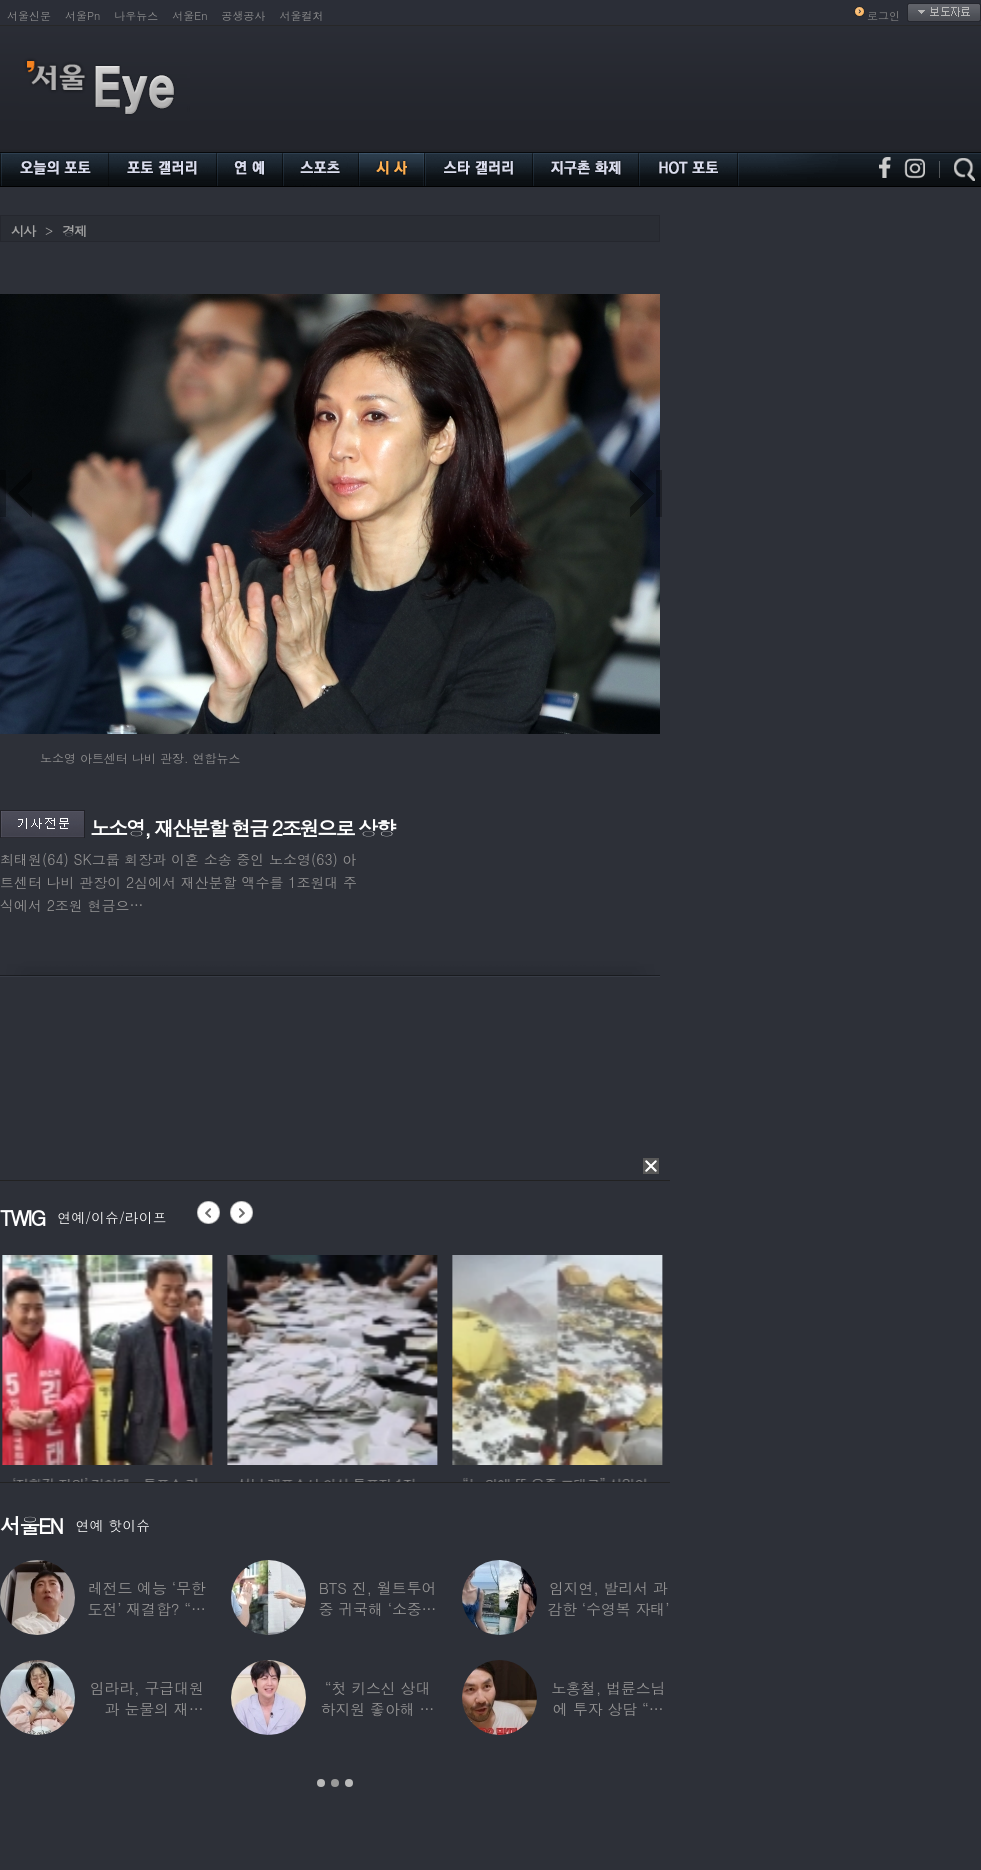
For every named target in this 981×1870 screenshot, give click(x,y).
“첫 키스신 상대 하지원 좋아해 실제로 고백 (378, 1708)
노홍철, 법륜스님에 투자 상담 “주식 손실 (608, 1708)
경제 (74, 230)
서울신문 (29, 15)
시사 (23, 230)
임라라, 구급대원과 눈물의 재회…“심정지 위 (147, 1708)
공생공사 (244, 15)
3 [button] (349, 1783)
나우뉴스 (136, 15)
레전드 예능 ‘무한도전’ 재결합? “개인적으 (146, 1608)
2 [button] (335, 1783)
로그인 (883, 15)
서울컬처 (302, 15)
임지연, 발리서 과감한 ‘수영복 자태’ (608, 1598)
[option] (142, 1357)
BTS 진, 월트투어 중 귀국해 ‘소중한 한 (378, 1608)
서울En (189, 15)
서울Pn (82, 15)
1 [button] (321, 1783)
